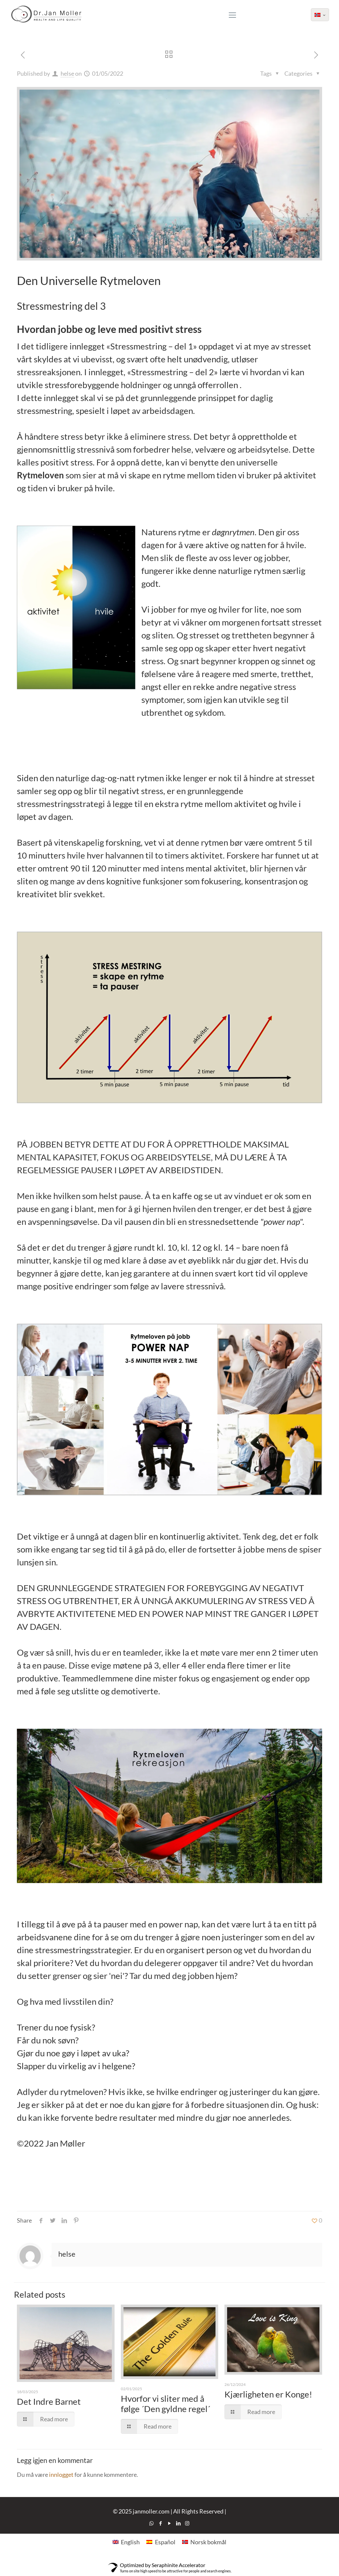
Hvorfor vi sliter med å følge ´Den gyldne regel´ (165, 2403)
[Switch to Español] (160, 2541)
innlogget (61, 2474)
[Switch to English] (126, 2541)
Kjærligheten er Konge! (268, 2394)
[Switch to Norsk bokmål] (204, 2541)
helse (67, 73)
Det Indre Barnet (49, 2401)
